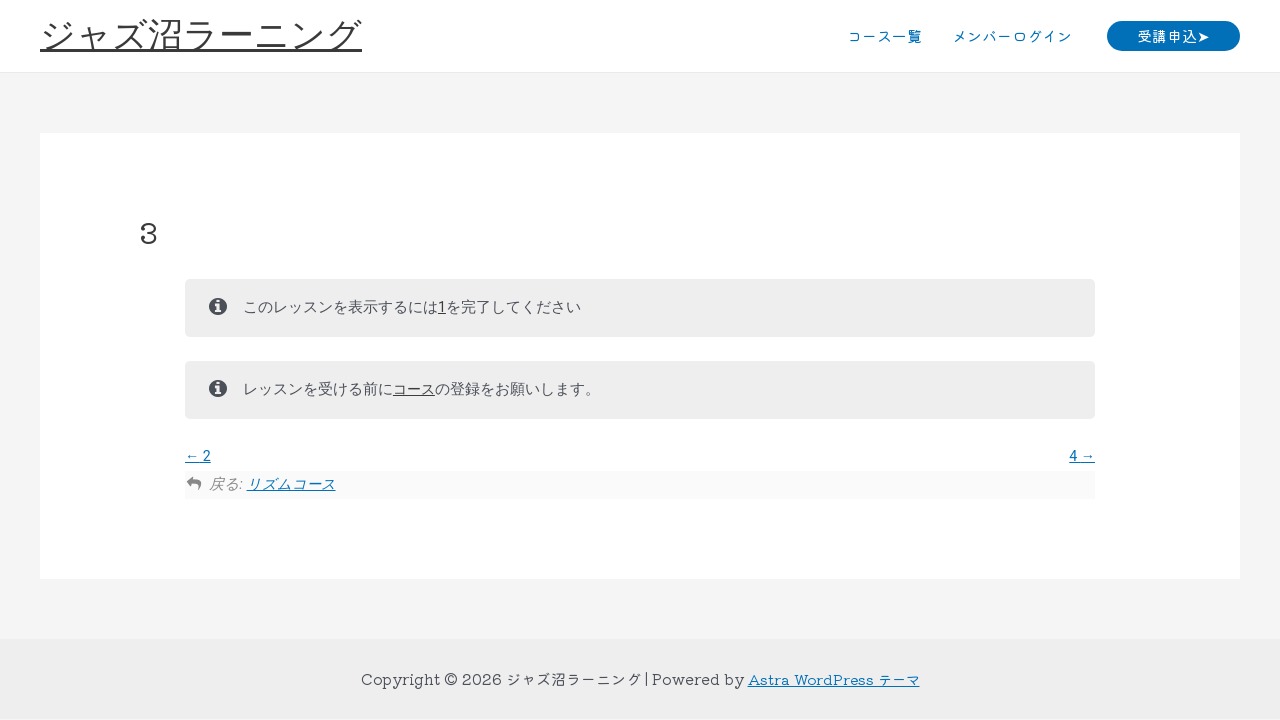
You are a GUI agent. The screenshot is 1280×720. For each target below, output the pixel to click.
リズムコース (292, 484)
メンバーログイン (1012, 35)
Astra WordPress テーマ (834, 678)
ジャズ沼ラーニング (201, 35)
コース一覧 (884, 35)
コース (415, 389)
